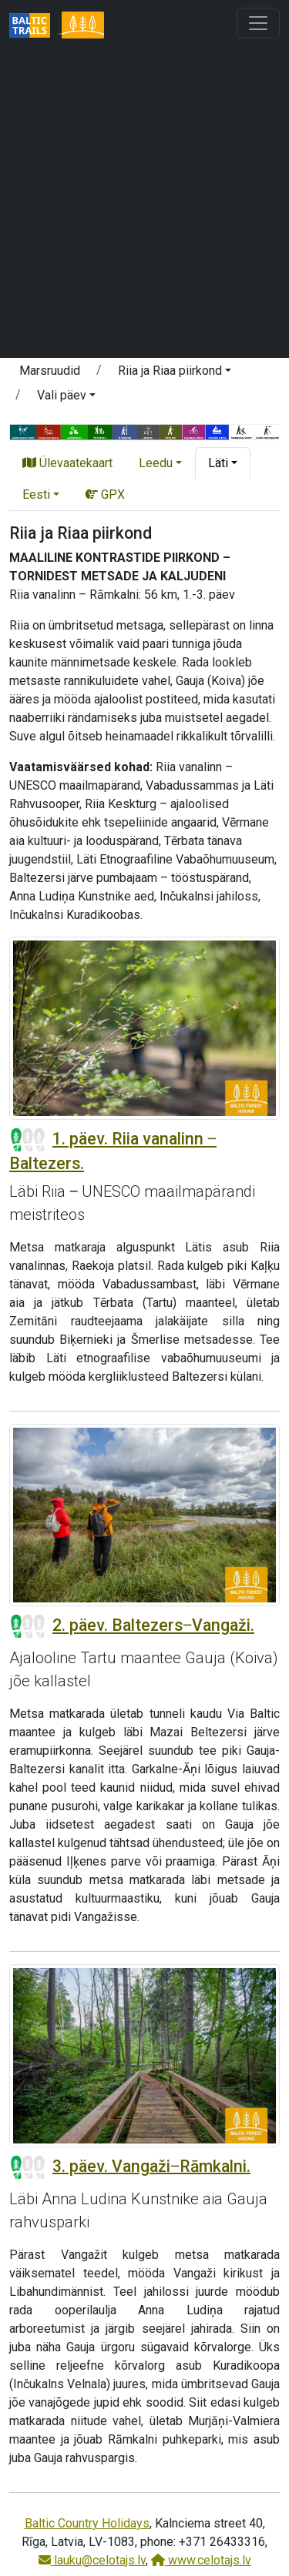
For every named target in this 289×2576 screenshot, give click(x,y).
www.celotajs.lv (201, 2560)
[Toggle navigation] (258, 23)
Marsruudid (49, 370)
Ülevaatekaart (67, 463)
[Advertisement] (144, 199)
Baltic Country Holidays (87, 2523)
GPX (105, 494)
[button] (174, 373)
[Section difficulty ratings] (27, 1140)
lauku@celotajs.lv (92, 2560)
